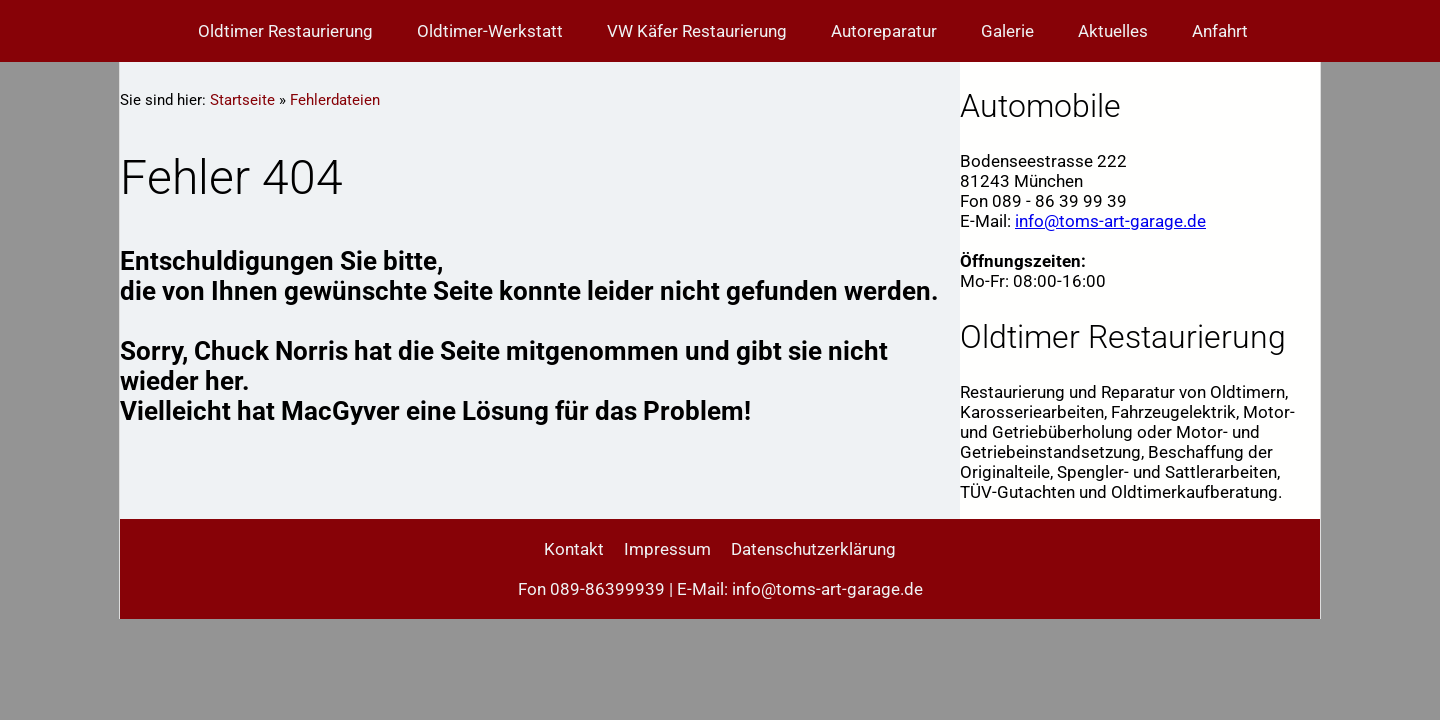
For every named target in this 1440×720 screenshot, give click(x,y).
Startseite (242, 100)
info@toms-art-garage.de (1110, 221)
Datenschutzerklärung (813, 549)
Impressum (667, 549)
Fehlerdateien (335, 100)
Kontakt (574, 549)
